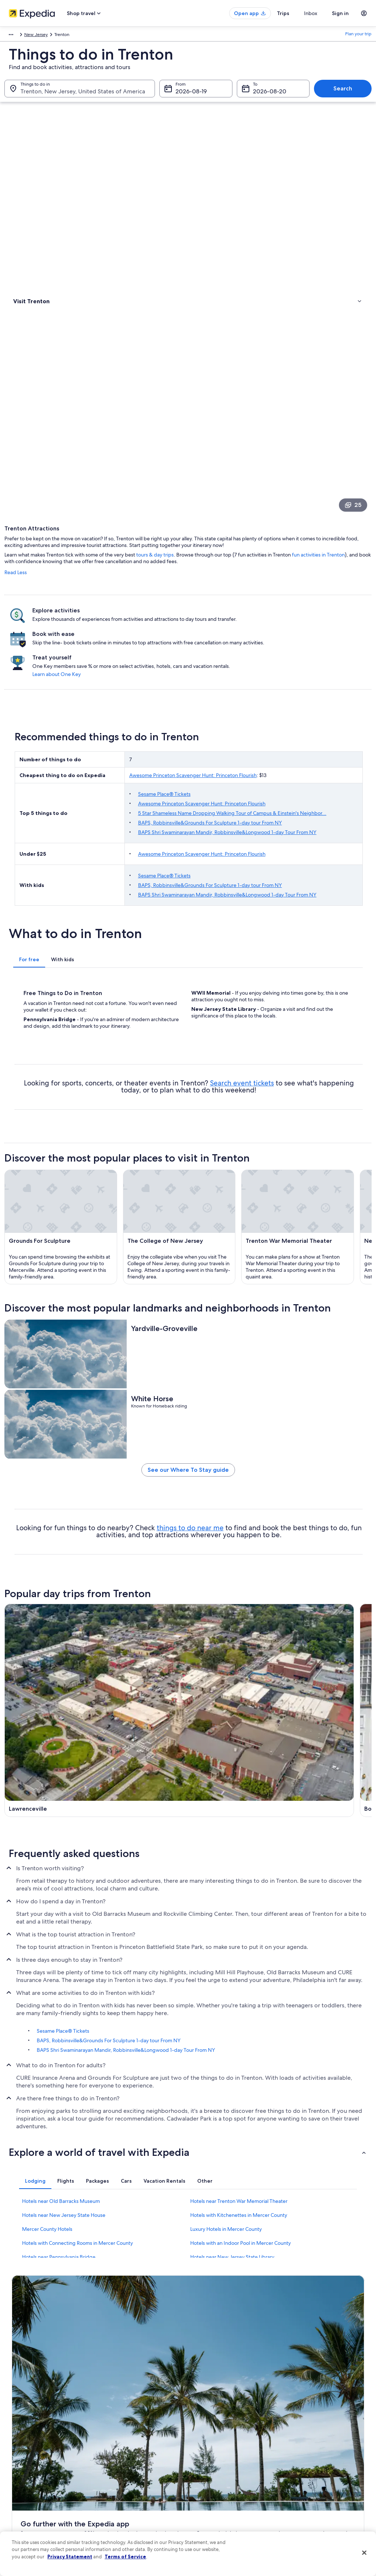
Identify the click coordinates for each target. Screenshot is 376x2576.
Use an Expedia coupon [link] (310, 2472)
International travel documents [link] (317, 2484)
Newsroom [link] (23, 2466)
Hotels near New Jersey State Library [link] (232, 2238)
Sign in (340, 13)
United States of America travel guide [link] (141, 2419)
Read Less (107, 259)
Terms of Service (125, 2556)
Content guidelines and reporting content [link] (228, 2505)
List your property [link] (29, 2443)
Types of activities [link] (33, 179)
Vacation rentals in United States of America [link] (138, 2446)
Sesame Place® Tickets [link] (63, 2011)
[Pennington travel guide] (233, 1694)
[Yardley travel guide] (327, 1694)
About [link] (18, 2419)
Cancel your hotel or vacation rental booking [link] (322, 2434)
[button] (188, 2133)
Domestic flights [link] (120, 2478)
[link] (50, 205)
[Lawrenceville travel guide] (140, 1623)
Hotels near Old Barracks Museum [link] (61, 2182)
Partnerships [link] (24, 2455)
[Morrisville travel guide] (140, 1694)
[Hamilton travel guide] (233, 1764)
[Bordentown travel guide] (233, 1623)
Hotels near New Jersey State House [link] (63, 2196)
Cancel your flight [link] (304, 2449)
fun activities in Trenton (141, 248)
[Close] (364, 2553)
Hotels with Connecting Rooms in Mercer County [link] (77, 2224)
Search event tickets (328, 831)
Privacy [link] (202, 2419)
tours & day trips (246, 241)
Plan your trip (358, 36)
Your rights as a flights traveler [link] (316, 2496)
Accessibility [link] (207, 2478)
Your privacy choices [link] (215, 2490)
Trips (296, 13)
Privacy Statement (69, 2556)
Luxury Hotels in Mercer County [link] (226, 2210)
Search (342, 96)
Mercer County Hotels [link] (47, 2210)
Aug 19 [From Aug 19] (184, 99)
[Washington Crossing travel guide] (327, 1623)
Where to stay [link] (29, 189)
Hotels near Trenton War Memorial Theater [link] (239, 2182)
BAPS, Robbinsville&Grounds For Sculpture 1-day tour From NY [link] (109, 2021)
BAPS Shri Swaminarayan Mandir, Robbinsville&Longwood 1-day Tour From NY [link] (126, 2031)
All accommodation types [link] (129, 2502)
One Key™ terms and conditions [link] (227, 2455)
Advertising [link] (23, 2490)
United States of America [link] (65, 36)
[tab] (121, 698)
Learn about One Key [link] (330, 365)
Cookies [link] (203, 2431)
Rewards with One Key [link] (126, 2513)
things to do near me (286, 1498)
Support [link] (295, 2419)
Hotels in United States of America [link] (138, 2431)
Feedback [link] (22, 2513)
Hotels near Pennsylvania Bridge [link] (58, 2238)
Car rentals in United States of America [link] (142, 2490)
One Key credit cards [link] (124, 2525)
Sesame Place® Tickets (227, 504)
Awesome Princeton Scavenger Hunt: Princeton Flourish (255, 482)
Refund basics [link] (301, 2461)
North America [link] (18, 36)
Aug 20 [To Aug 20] (263, 99)
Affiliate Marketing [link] (30, 2502)
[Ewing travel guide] (140, 1764)
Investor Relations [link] (29, 2478)
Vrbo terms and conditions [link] (222, 2466)
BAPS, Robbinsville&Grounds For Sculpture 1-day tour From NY (273, 539)
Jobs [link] (16, 2431)
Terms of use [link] (207, 2443)
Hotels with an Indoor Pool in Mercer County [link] (240, 2224)
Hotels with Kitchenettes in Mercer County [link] (238, 2196)
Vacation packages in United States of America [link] (141, 2463)
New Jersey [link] (108, 36)
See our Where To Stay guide (234, 1431)
